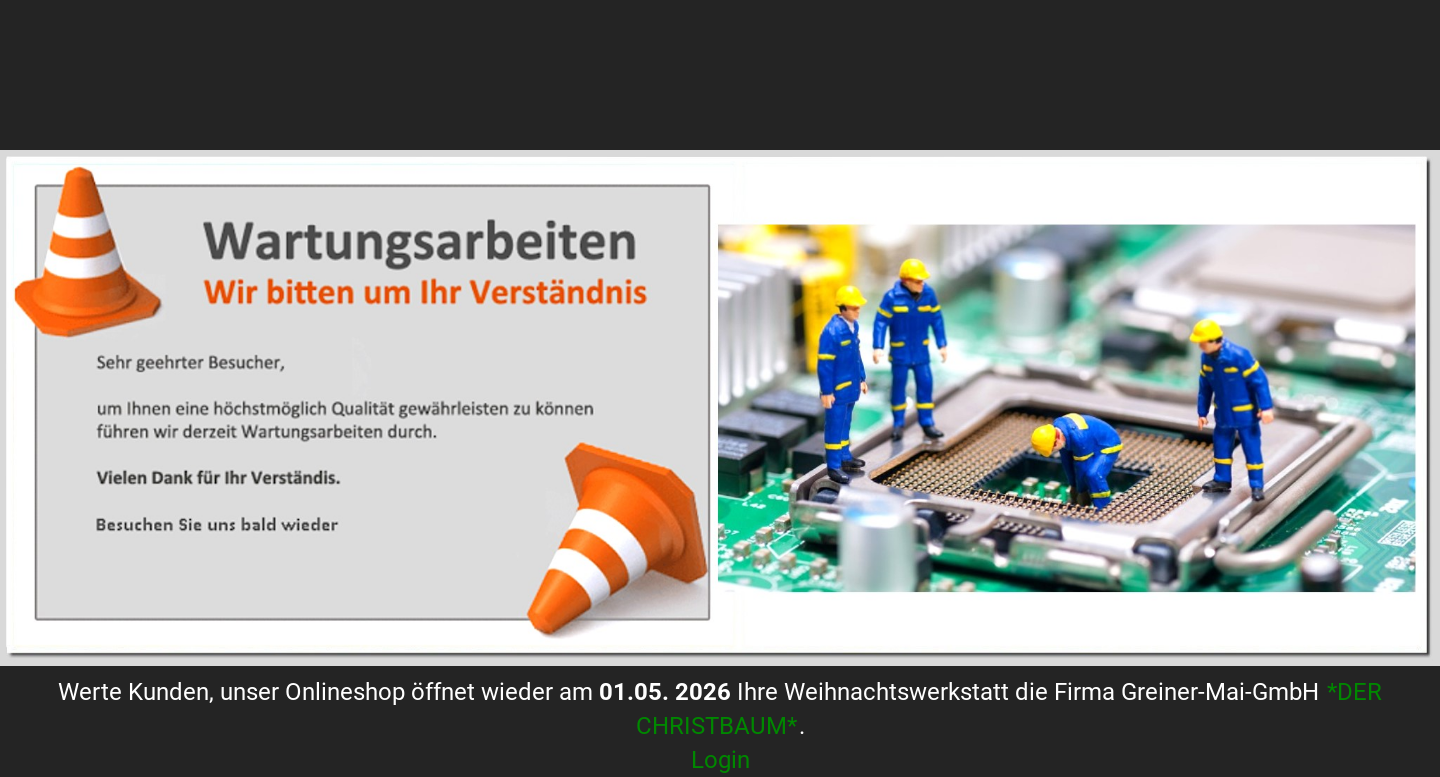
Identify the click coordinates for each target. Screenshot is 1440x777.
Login (720, 760)
